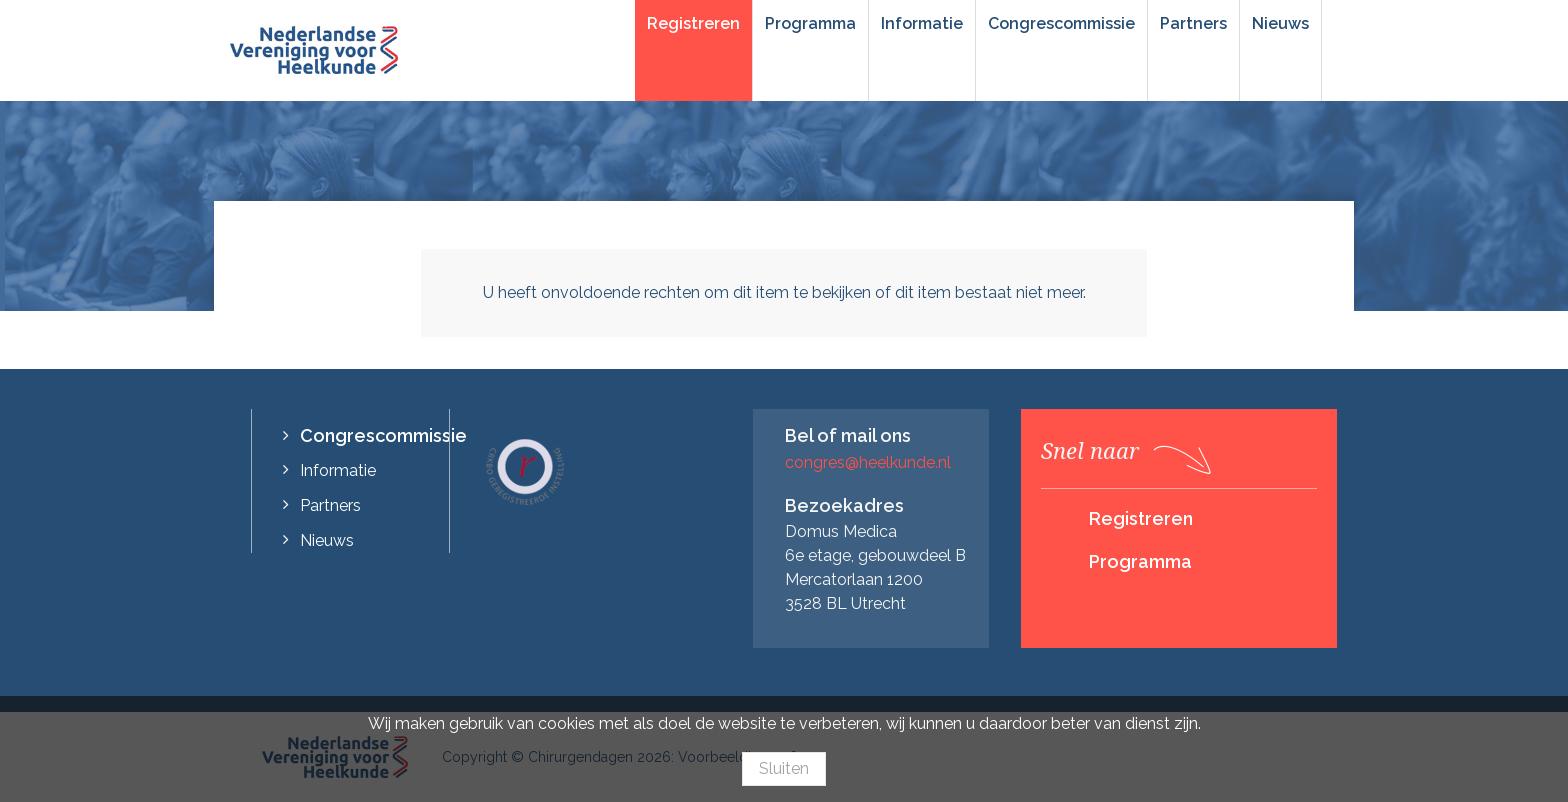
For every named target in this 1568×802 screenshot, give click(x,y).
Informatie (922, 23)
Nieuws (1280, 23)
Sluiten (784, 768)
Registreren (693, 23)
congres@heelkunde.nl (868, 462)
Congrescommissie (1061, 23)
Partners (1193, 23)
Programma (810, 23)
